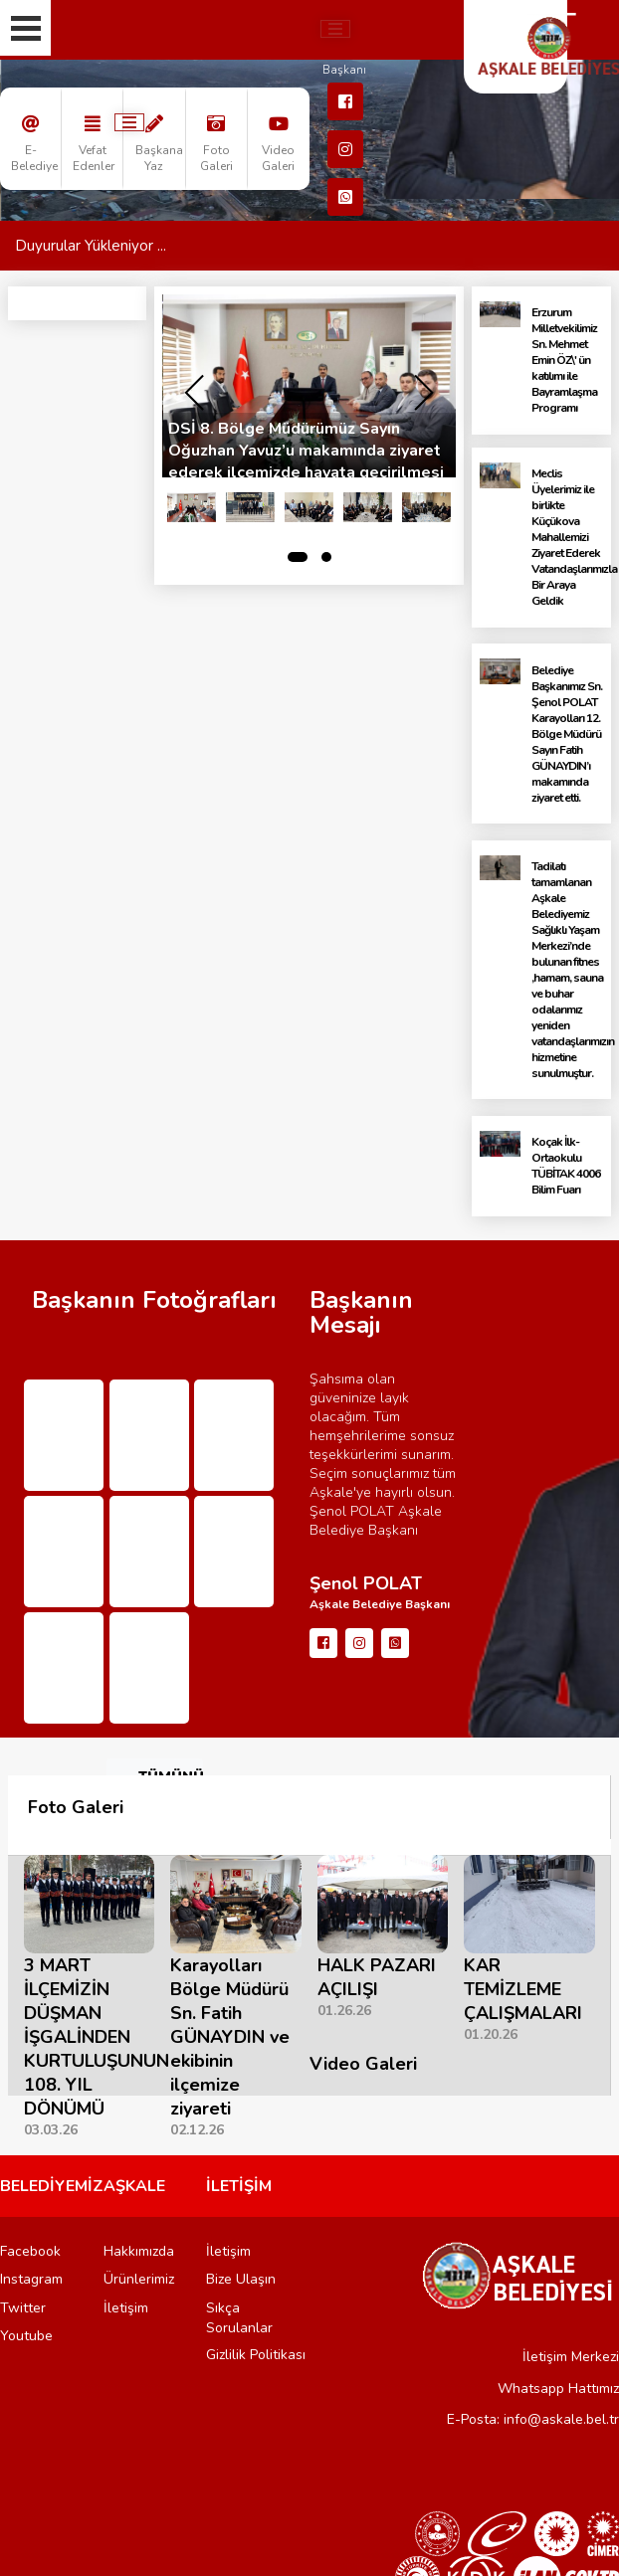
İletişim (125, 2308)
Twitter (23, 2308)
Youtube (26, 2335)
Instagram (31, 2279)
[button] (297, 557)
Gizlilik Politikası (256, 2354)
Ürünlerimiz (138, 2279)
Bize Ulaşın (241, 2279)
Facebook (30, 2251)
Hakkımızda (138, 2251)
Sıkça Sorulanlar (239, 2318)
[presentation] (194, 393)
